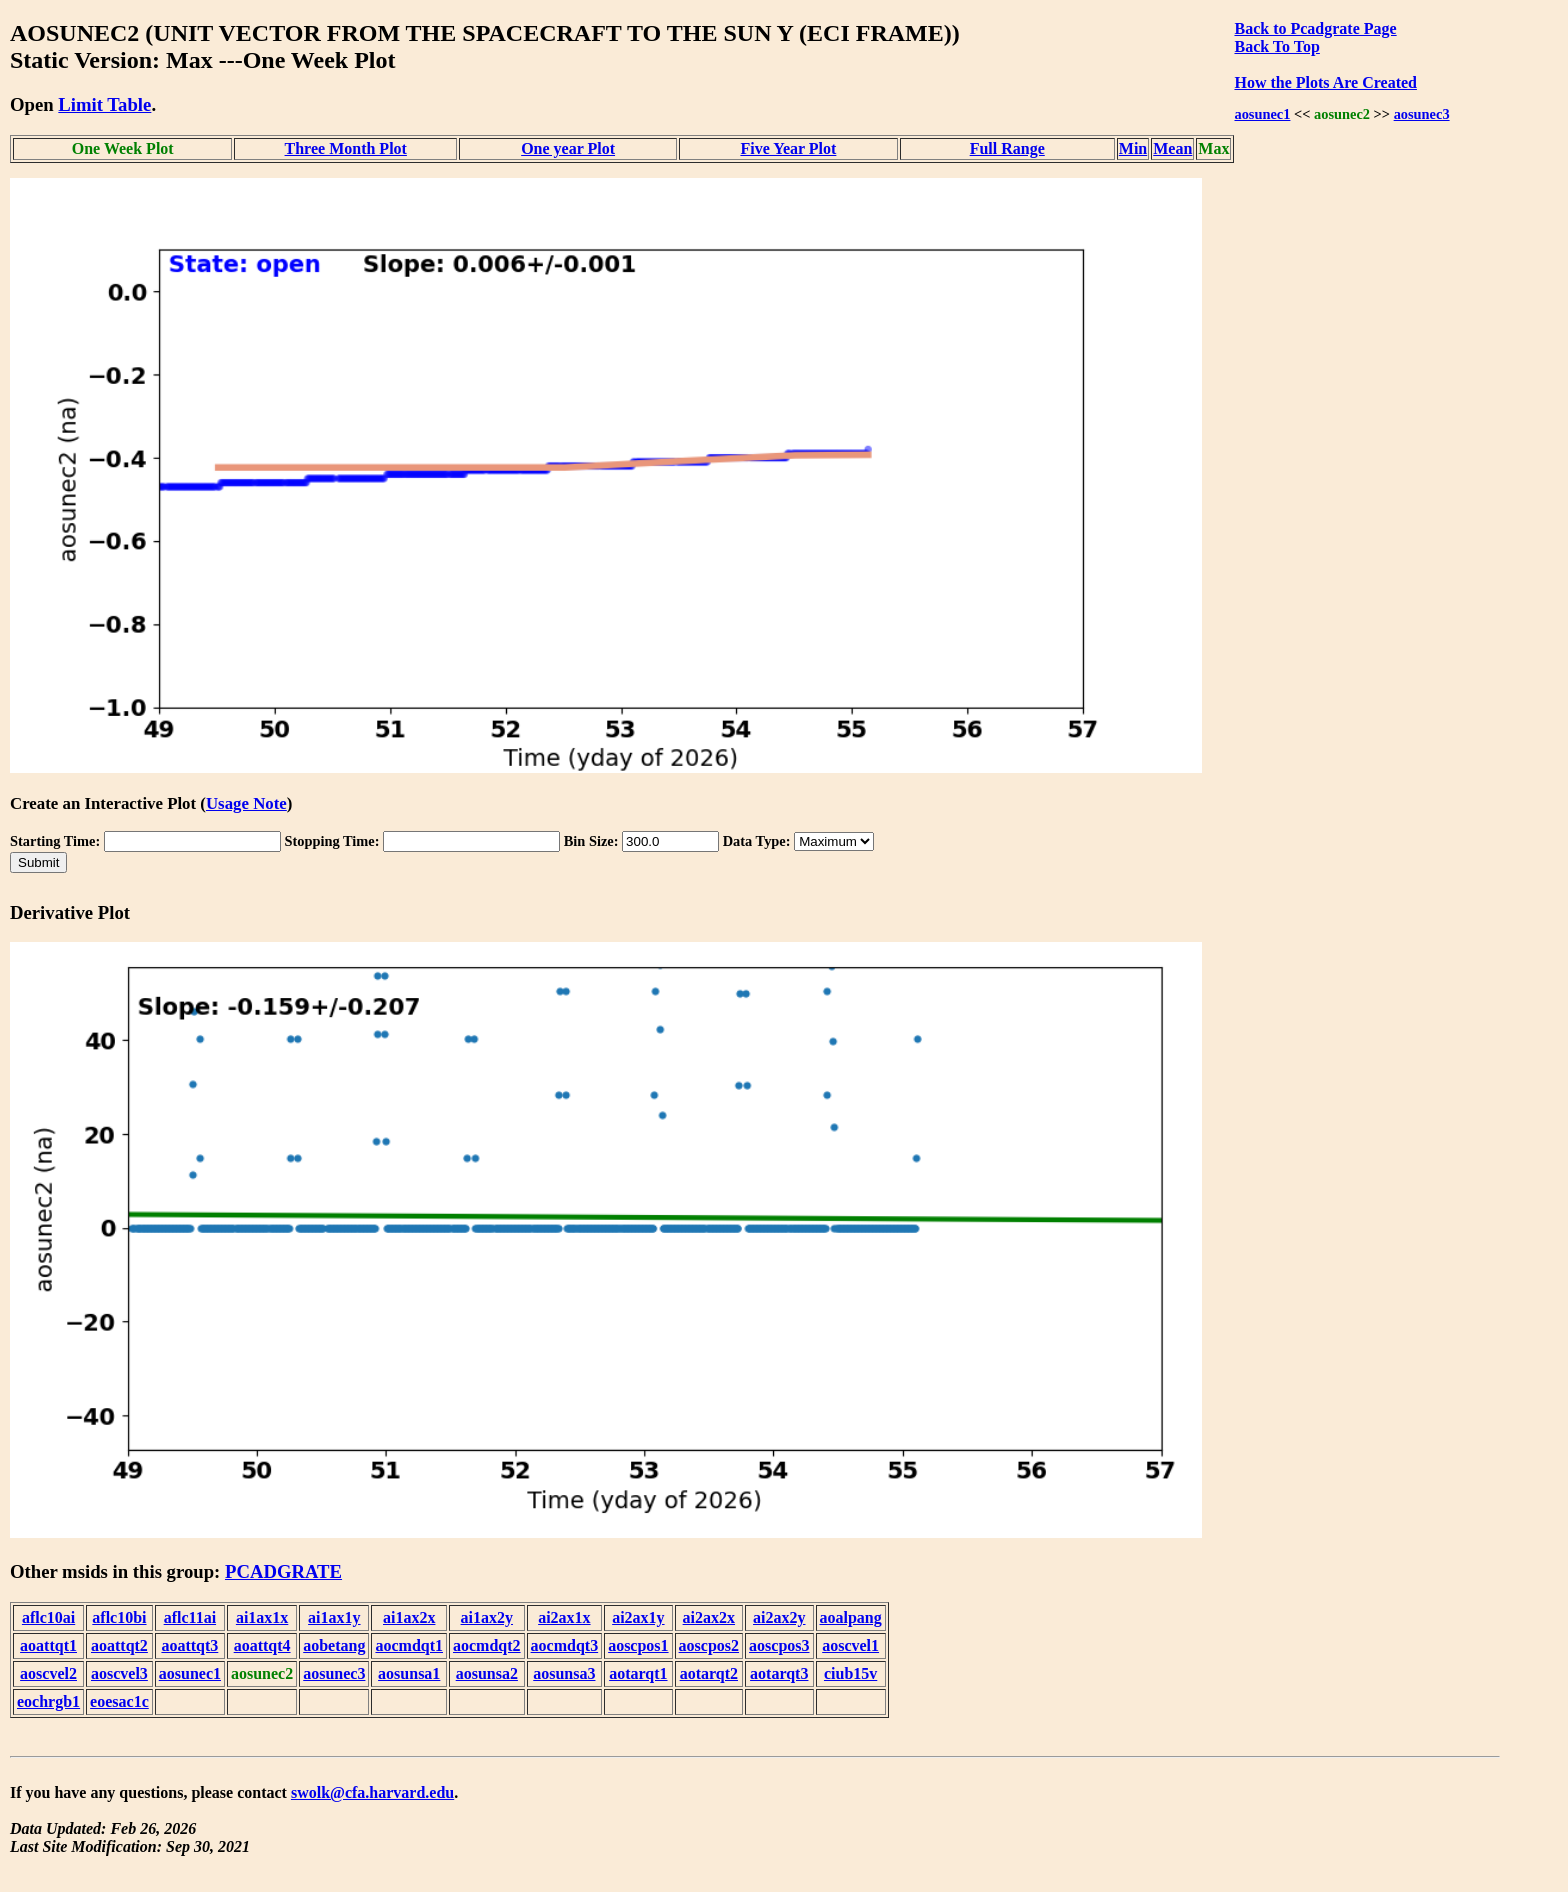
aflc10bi (119, 1617)
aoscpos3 (779, 1645)
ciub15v (850, 1673)
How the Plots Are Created (1325, 82)
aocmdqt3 (565, 1645)
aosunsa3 (564, 1673)
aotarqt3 (779, 1673)
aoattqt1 (48, 1645)
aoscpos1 (638, 1645)
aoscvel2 (48, 1673)
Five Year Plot (788, 148)
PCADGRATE (283, 1571)
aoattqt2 (119, 1645)
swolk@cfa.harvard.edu (372, 1792)
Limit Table (104, 104)
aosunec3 (1422, 114)
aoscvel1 (850, 1645)
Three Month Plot (346, 148)
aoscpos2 (709, 1645)
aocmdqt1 (409, 1645)
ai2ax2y (779, 1617)
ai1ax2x (409, 1617)
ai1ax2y (487, 1617)
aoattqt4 (262, 1645)
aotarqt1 (638, 1673)
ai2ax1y (638, 1617)
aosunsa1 (409, 1673)
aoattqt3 (189, 1645)
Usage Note (246, 803)
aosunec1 (1262, 114)
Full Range (1007, 148)
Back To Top (1276, 46)
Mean (1172, 148)
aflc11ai (190, 1617)
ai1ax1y (334, 1617)
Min (1133, 148)
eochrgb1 (48, 1701)
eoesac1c (119, 1701)
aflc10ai (48, 1617)
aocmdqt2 (487, 1645)
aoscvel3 (119, 1673)
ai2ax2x (709, 1617)
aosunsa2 (487, 1673)
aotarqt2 (709, 1673)
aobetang (334, 1645)
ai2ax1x (564, 1617)
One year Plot (568, 148)
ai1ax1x (262, 1617)
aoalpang (851, 1617)
